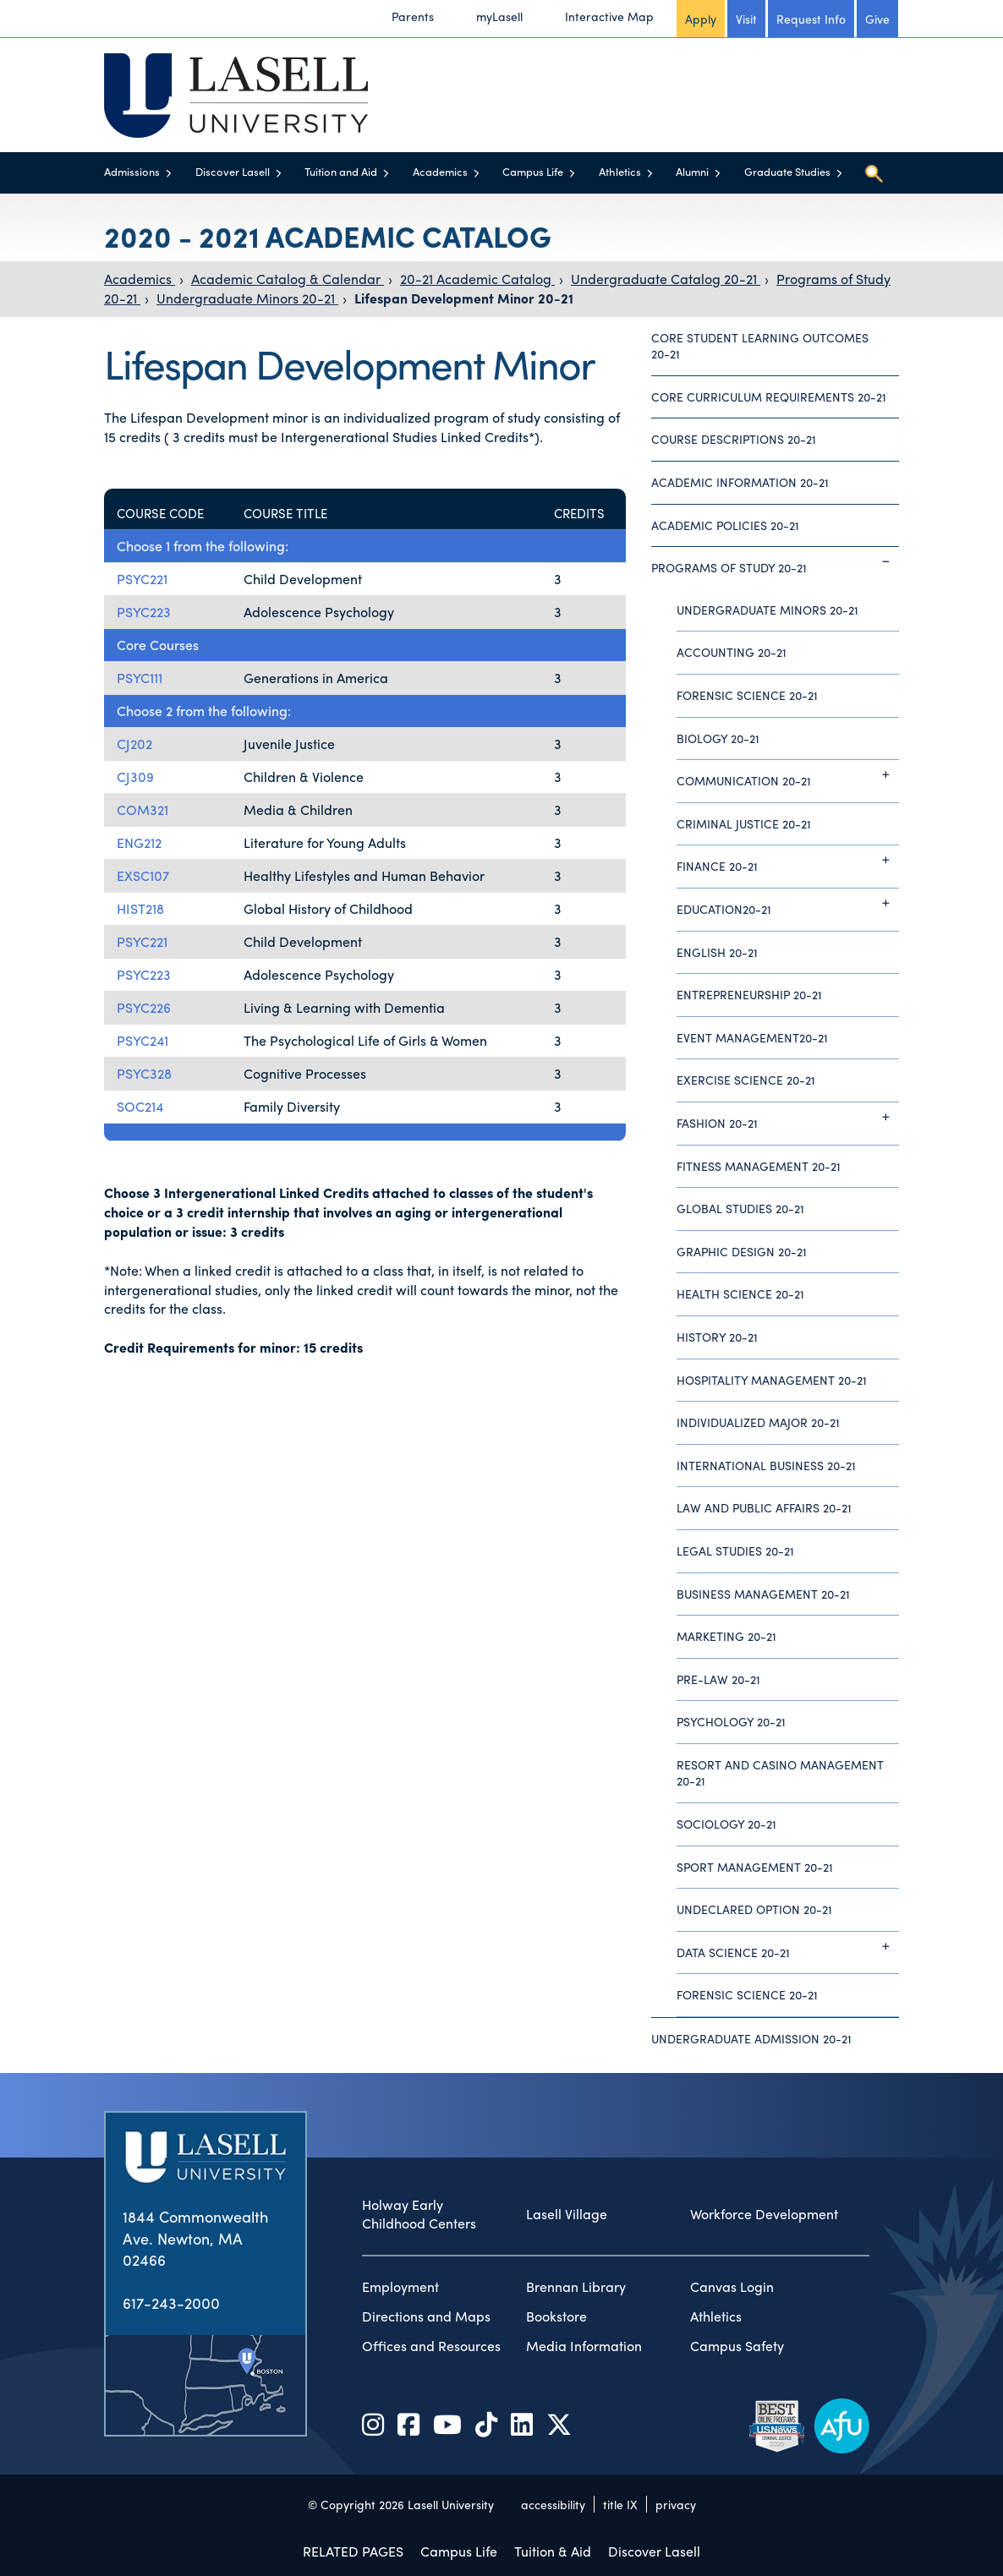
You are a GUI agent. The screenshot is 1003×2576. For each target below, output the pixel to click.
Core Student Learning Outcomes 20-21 (760, 346)
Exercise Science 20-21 (746, 1079)
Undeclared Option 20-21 (754, 1909)
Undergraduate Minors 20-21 (247, 298)
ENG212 (139, 842)
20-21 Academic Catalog (477, 278)
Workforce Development (764, 2214)
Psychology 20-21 (731, 1721)
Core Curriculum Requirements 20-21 (768, 396)
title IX (620, 2504)
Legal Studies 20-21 (735, 1550)
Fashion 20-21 (788, 1116)
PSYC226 (144, 1007)
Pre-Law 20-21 (718, 1679)
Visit (746, 18)
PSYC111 (139, 677)
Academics (440, 171)
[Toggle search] (874, 173)
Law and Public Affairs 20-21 (764, 1507)
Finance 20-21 (788, 859)
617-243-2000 (171, 2302)
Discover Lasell (232, 171)
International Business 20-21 (766, 1465)
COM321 (142, 809)
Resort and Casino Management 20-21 (780, 1773)
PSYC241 (142, 1040)
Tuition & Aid (552, 2551)
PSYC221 (142, 578)
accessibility (553, 2504)
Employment (400, 2287)
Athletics (620, 171)
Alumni (692, 171)
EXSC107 (143, 875)
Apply (700, 18)
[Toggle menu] (168, 173)
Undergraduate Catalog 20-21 (665, 278)
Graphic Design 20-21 (742, 1251)
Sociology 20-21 (726, 1823)
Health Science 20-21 (740, 1293)
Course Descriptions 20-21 (733, 438)
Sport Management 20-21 (755, 1866)
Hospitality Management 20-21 (772, 1379)
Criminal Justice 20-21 (744, 823)
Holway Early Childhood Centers (419, 2215)
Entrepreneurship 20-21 (749, 994)
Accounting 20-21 (732, 651)
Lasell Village (566, 2214)
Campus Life (532, 171)
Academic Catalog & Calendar (287, 278)
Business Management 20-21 (763, 1593)
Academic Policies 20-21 (725, 525)
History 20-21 (717, 1336)
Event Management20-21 (752, 1037)
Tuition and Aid (340, 171)
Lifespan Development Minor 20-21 (463, 298)
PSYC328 (144, 1073)
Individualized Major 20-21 (758, 1422)
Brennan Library (576, 2287)
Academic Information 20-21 (740, 481)
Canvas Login (732, 2287)
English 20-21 (717, 951)
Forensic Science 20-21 (747, 694)
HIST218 (140, 908)
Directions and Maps (426, 2316)
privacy (675, 2504)
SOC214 (140, 1106)
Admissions (132, 171)
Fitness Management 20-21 (759, 1165)
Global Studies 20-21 (740, 1208)
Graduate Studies (787, 171)
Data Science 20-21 (788, 1946)
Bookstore (556, 2316)
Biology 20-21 (718, 738)
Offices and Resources (431, 2346)
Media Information (584, 2346)
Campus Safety (737, 2346)
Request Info (811, 18)
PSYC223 (144, 611)
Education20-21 (788, 903)
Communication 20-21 (788, 774)
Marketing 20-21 (726, 1635)
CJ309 (135, 776)
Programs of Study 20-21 (775, 561)
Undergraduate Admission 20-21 (751, 2038)
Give (877, 18)
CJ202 (134, 743)
